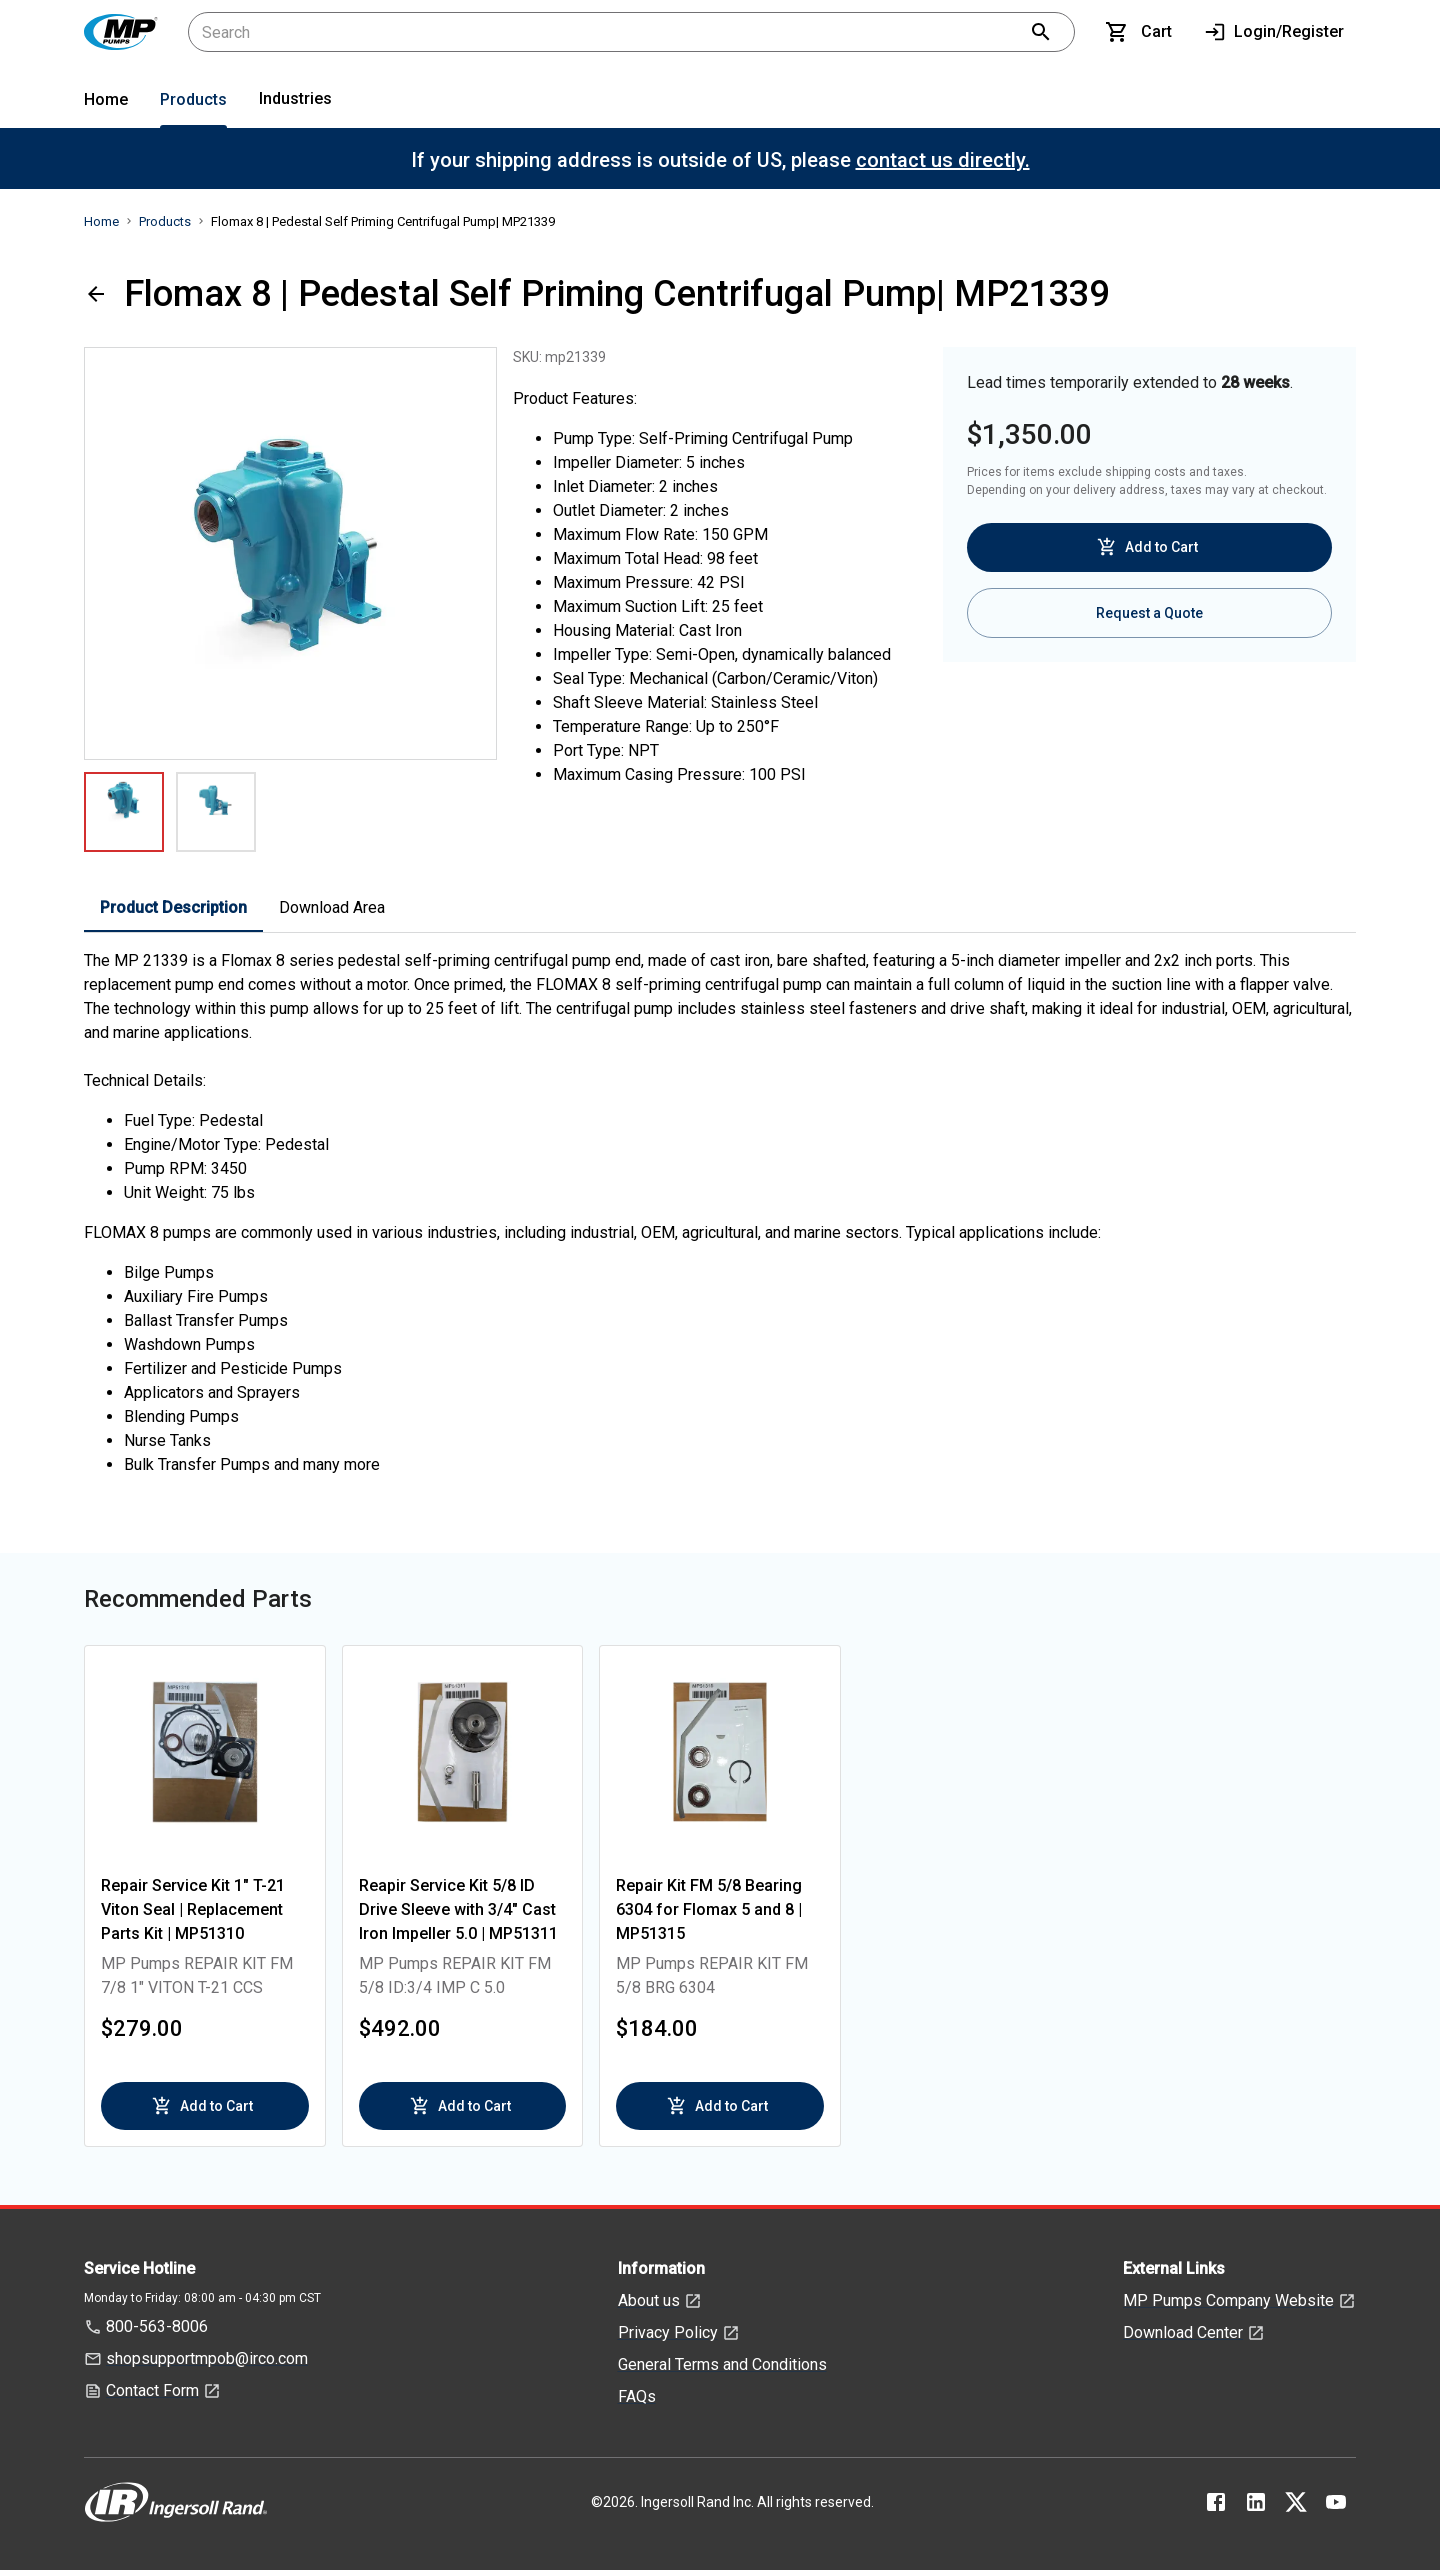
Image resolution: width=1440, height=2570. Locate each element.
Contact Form (152, 2390)
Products (193, 99)
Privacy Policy (668, 2332)
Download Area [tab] (332, 907)
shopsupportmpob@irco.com (207, 2358)
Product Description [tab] (173, 907)
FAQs (637, 2396)
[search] (1041, 32)
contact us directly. (943, 160)
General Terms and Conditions (722, 2364)
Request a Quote (1149, 613)
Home (106, 99)
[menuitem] (106, 103)
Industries (295, 98)
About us (649, 2300)
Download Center (1183, 2332)
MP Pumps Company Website (1228, 2300)
